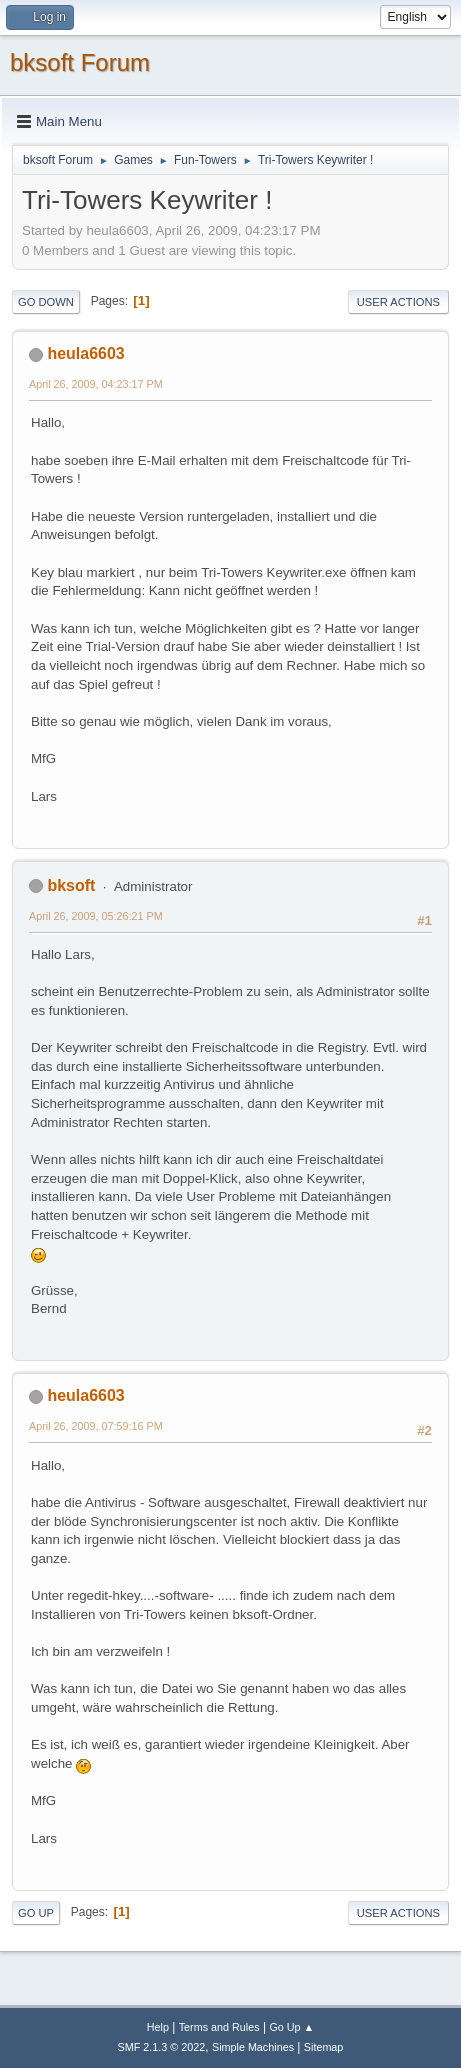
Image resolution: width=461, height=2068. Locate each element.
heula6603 (85, 353)
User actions (398, 302)
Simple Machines (253, 2047)
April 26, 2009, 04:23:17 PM (96, 384)
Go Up (36, 1913)
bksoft (71, 885)
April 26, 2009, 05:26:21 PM (96, 916)
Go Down (46, 302)
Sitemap (324, 2047)
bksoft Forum (80, 62)
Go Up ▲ (291, 2027)
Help (158, 2027)
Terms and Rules (219, 2027)
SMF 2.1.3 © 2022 (162, 2047)
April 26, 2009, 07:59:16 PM (96, 1426)
